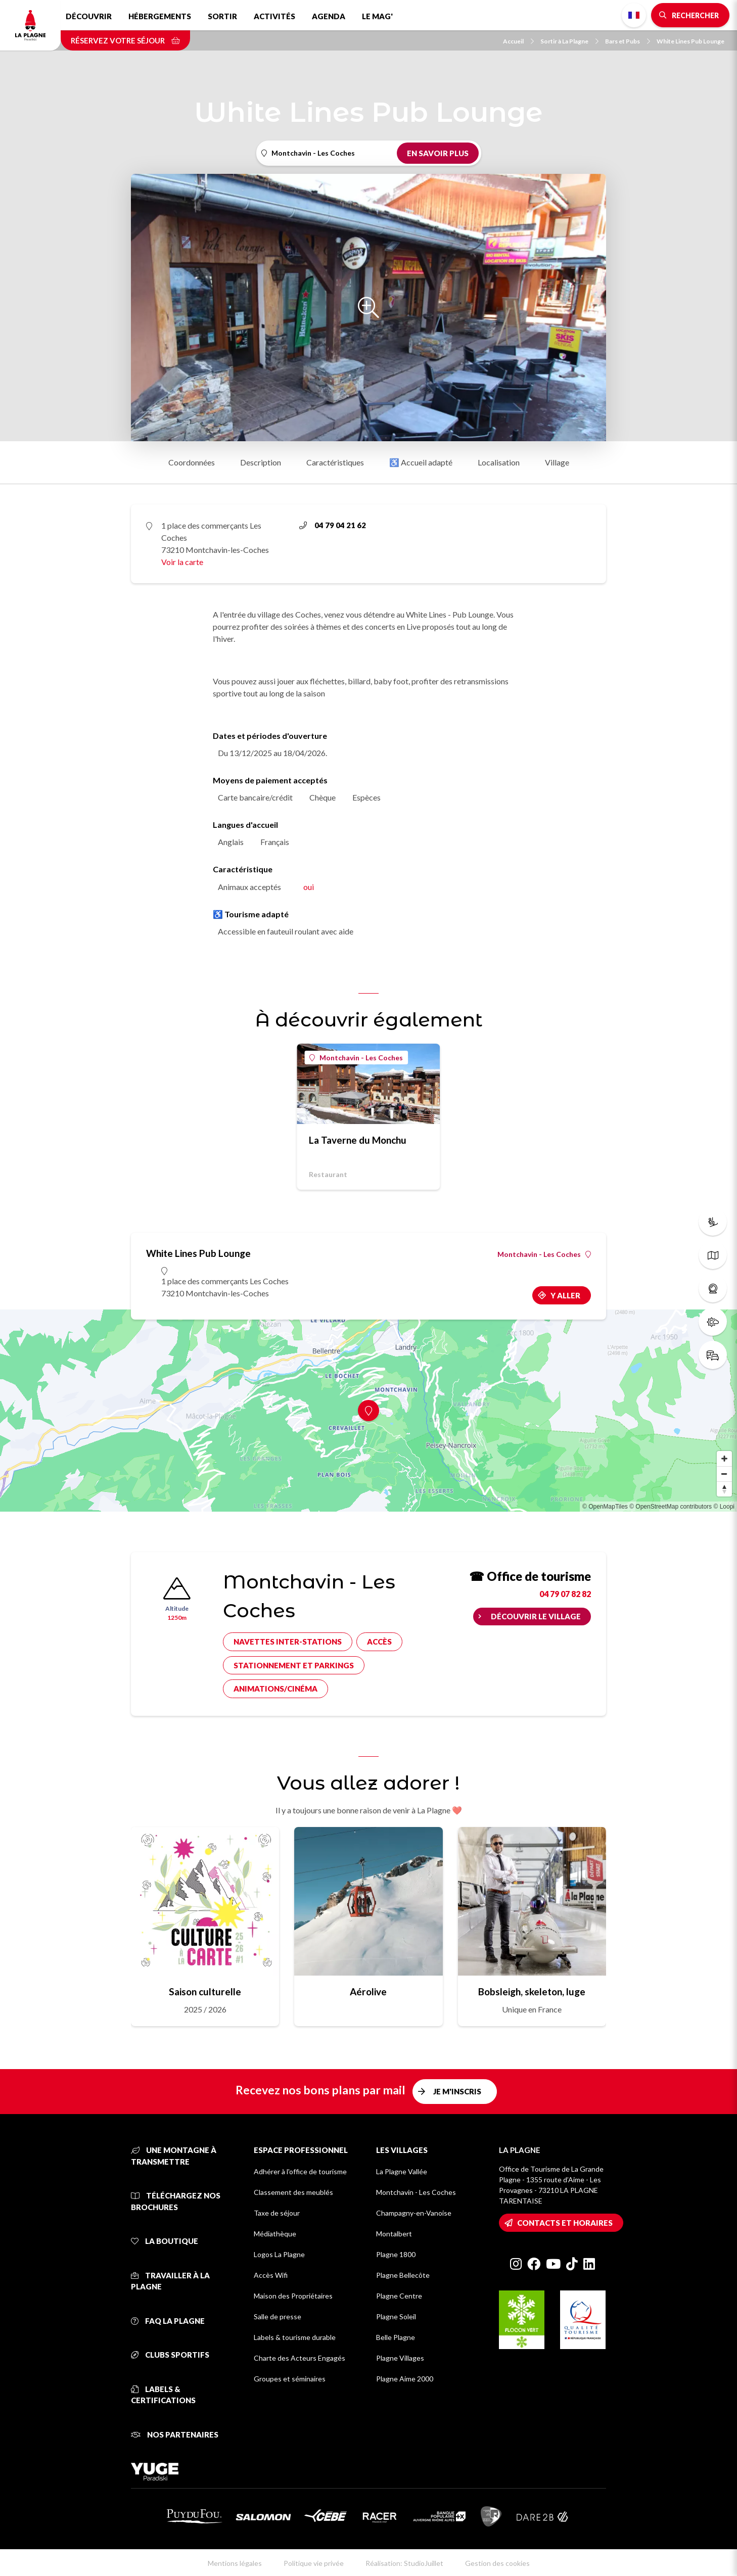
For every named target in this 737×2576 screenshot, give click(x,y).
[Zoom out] (724, 1473)
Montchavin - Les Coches (356, 1057)
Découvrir (89, 16)
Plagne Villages (400, 2358)
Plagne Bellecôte (403, 2275)
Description (260, 462)
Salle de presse (277, 2316)
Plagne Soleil (396, 2316)
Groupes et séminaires (290, 2378)
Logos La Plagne (279, 2254)
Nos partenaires (174, 2434)
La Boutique (164, 2240)
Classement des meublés (293, 2192)
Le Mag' (377, 16)
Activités (274, 16)
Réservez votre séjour (125, 40)
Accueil (518, 41)
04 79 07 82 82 (565, 1594)
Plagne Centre (399, 2295)
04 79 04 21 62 (332, 525)
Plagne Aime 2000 (404, 2378)
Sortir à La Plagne (569, 41)
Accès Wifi (271, 2275)
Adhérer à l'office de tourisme (300, 2171)
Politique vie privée (314, 2563)
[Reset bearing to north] (724, 1488)
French (633, 15)
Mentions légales (235, 2563)
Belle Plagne (395, 2337)
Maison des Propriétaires (293, 2295)
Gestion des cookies (497, 2563)
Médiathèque (275, 2233)
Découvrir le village (536, 1616)
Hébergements (159, 16)
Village (557, 462)
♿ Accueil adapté (420, 462)
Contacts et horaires (565, 2222)
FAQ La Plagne (168, 2320)
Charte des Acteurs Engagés (299, 2358)
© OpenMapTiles (605, 1506)
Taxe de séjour (277, 2213)
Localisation (499, 462)
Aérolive (368, 1991)
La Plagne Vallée (401, 2171)
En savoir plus (438, 153)
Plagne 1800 (396, 2254)
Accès (379, 1641)
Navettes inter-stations (288, 1641)
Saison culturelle (205, 1991)
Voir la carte (182, 562)
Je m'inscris (457, 2091)
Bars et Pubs (627, 41)
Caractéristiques (335, 462)
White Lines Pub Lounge (690, 41)
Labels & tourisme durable (295, 2337)
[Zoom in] (724, 1458)
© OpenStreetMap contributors (670, 1506)
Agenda (328, 16)
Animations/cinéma (275, 1688)
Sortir (222, 16)
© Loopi (723, 1506)
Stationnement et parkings (294, 1665)
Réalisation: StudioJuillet (404, 2563)
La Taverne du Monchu (357, 1140)
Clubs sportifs (170, 2354)
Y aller (565, 1295)
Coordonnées (191, 462)
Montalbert (394, 2233)
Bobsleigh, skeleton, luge (531, 1991)
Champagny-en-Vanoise (413, 2213)
